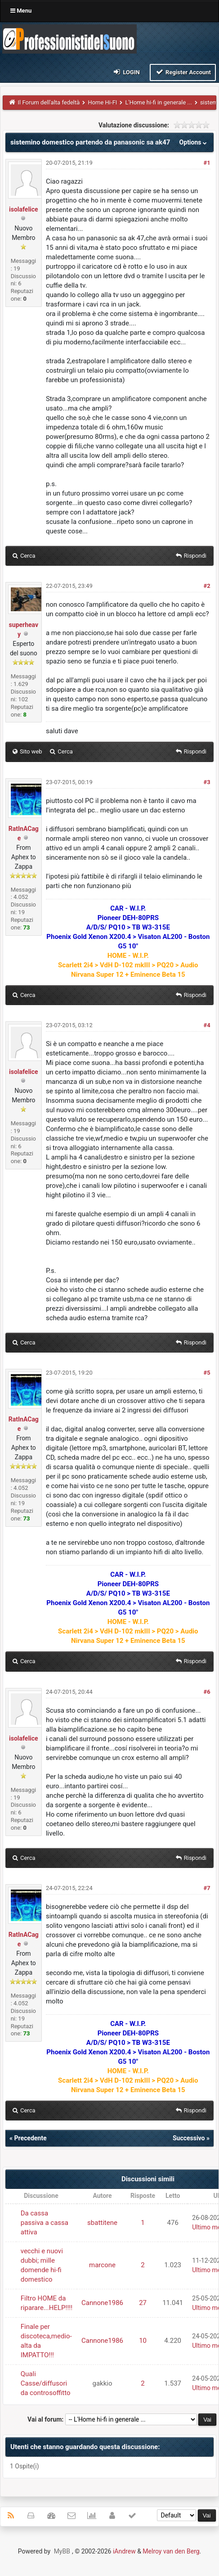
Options (194, 142)
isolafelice (23, 209)
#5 (207, 1372)
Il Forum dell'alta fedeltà (49, 102)
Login (126, 72)
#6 (207, 1691)
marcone (102, 2265)
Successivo (189, 2138)
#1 (207, 162)
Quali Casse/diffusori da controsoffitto (46, 2383)
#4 (207, 1025)
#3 (207, 782)
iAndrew (124, 2551)
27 (143, 2303)
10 (143, 2341)
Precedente (30, 2138)
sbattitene (102, 2223)
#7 (207, 1888)
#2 (207, 585)
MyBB (62, 2551)
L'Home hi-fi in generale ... (158, 102)
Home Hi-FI (102, 102)
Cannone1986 (102, 2303)
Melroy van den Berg (171, 2551)
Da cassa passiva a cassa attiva (44, 2222)
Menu (20, 10)
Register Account (183, 72)
